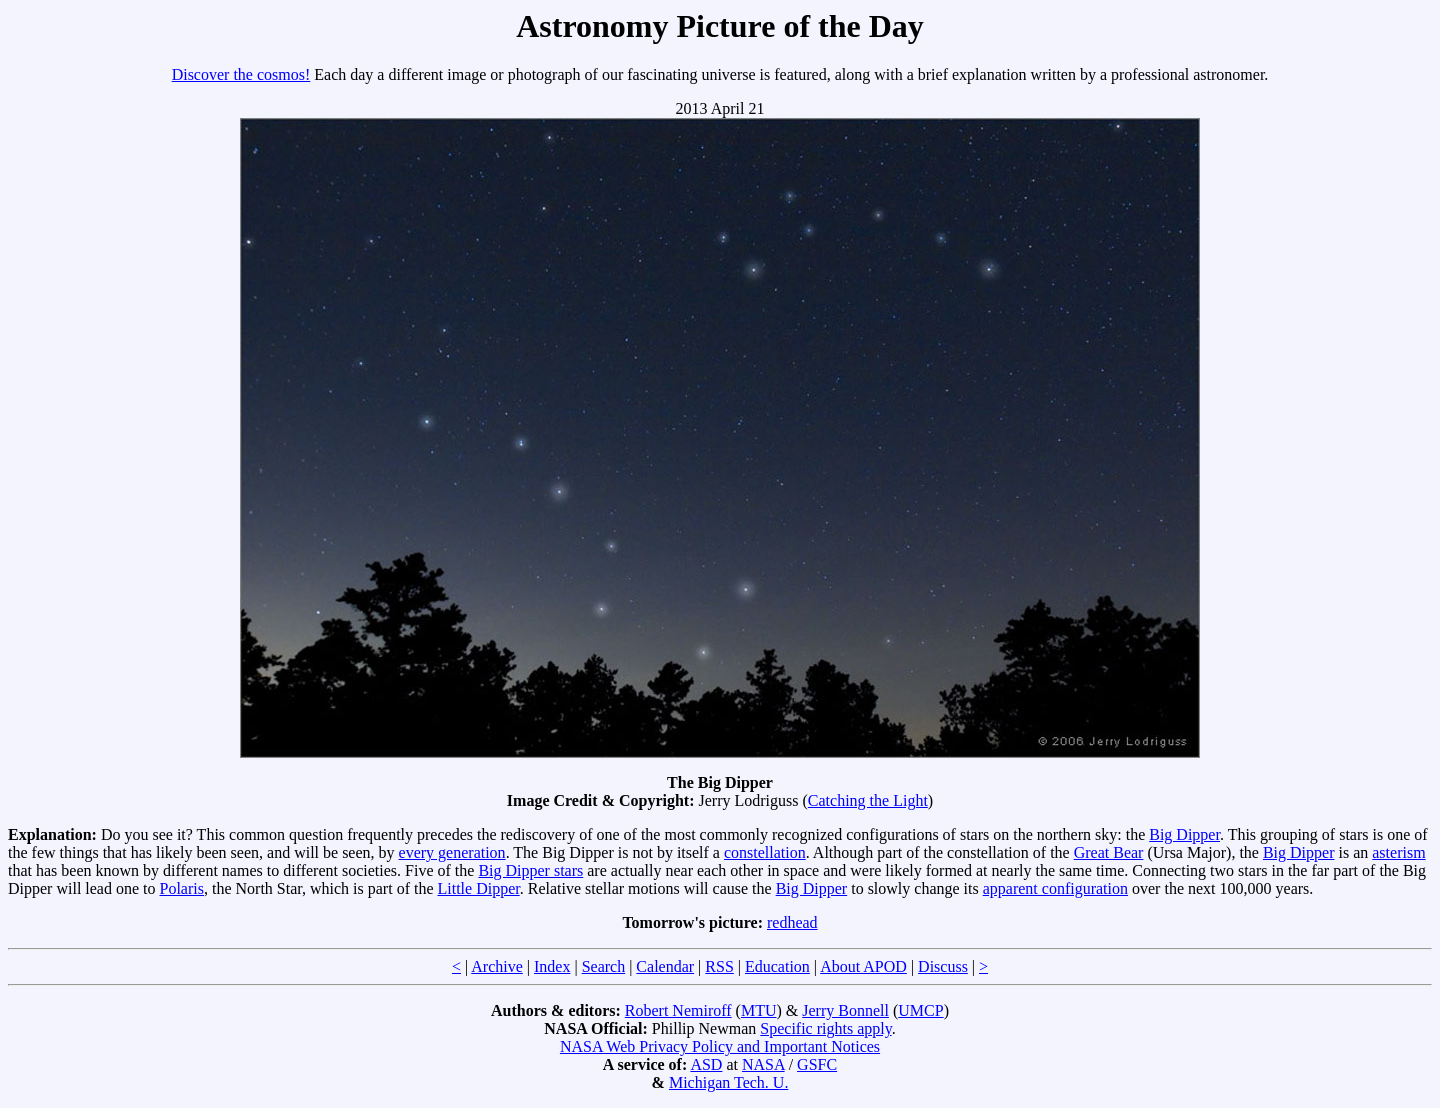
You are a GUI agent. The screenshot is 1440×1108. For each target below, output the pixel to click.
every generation (452, 852)
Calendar (665, 966)
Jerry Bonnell (845, 1010)
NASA (763, 1064)
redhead (792, 922)
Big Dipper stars (530, 870)
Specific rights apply (825, 1028)
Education (777, 966)
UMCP (920, 1010)
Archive (497, 966)
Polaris (182, 888)
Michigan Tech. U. (728, 1082)
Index (552, 966)
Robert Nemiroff (678, 1010)
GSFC (817, 1064)
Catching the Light (868, 800)
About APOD (863, 966)
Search (604, 966)
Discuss (943, 966)
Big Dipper (1184, 834)
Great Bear (1109, 852)
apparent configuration (1055, 888)
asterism (1398, 852)
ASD (706, 1064)
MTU (759, 1010)
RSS (719, 966)
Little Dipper (479, 888)
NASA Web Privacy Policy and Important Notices (720, 1046)
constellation (765, 852)
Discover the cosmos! (241, 74)
